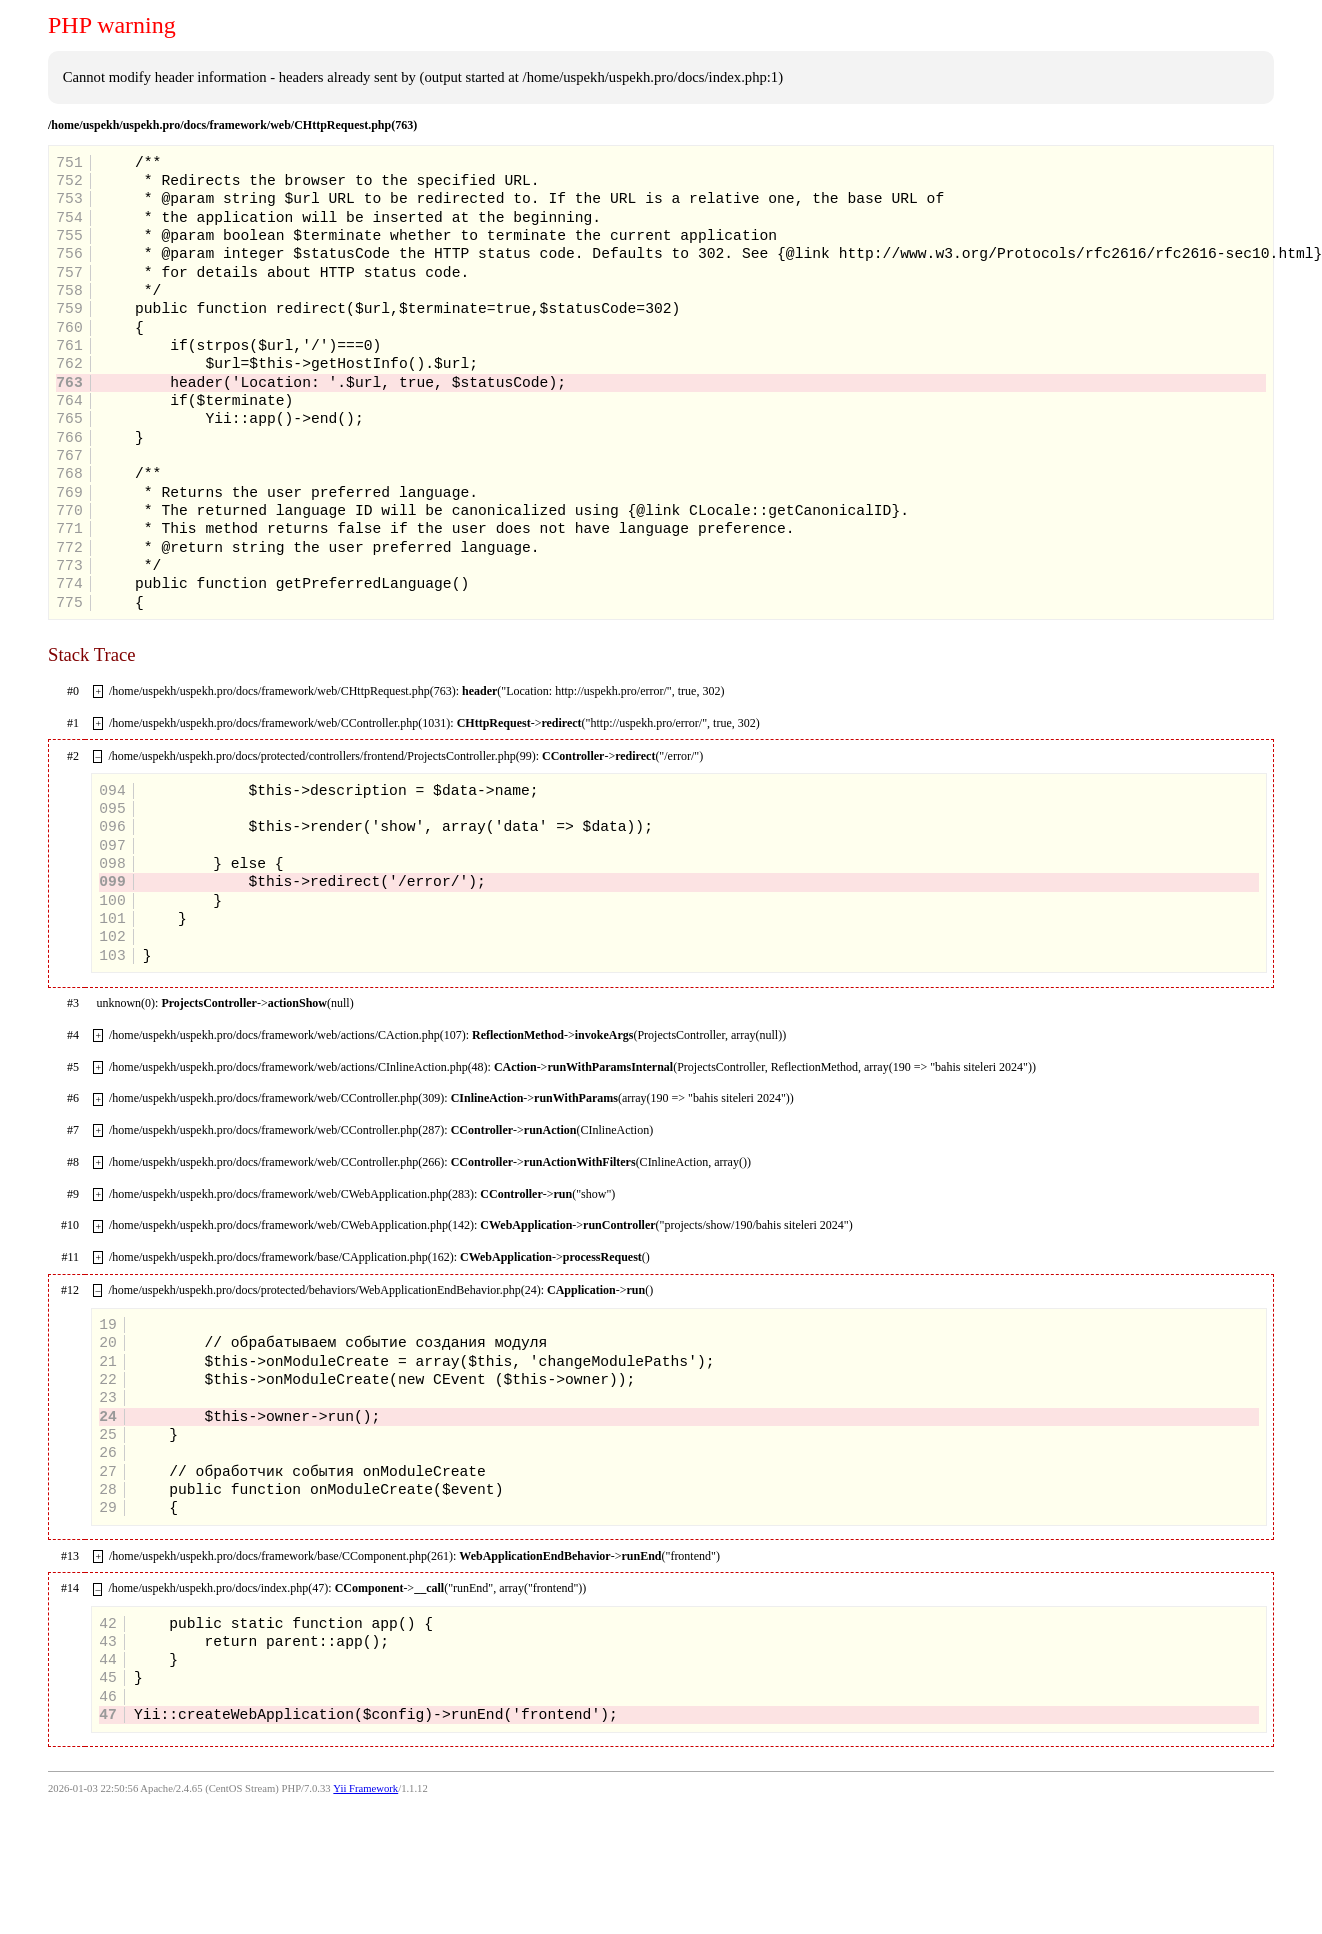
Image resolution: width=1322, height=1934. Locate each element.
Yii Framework (365, 1788)
